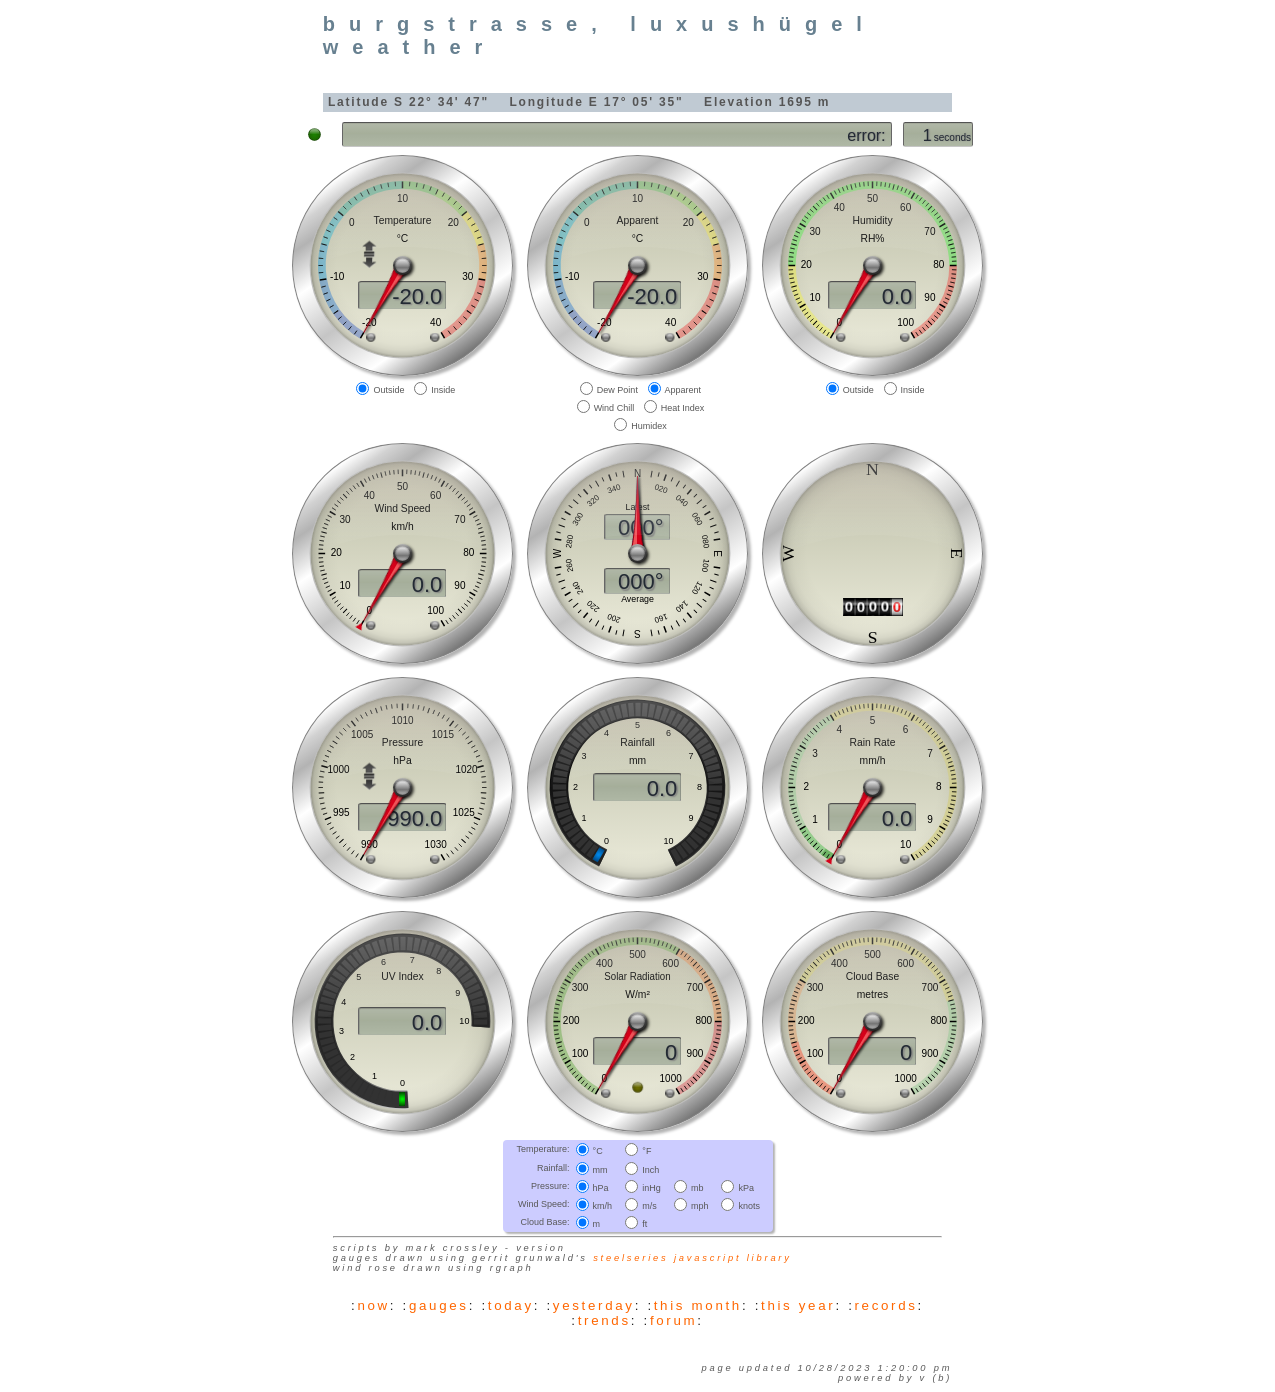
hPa (601, 1188)
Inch (650, 1169)
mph (700, 1206)
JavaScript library (733, 1258)
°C (598, 1151)
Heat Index (683, 408)
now (373, 1305)
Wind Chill (614, 408)
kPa (746, 1188)
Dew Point (617, 389)
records (886, 1305)
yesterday (594, 1305)
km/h (603, 1206)
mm (600, 1169)
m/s (649, 1206)
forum (673, 1320)
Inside (443, 389)
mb (697, 1188)
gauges (439, 1305)
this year (798, 1305)
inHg (651, 1188)
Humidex (649, 426)
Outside (388, 389)
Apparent (683, 389)
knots (749, 1206)
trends (604, 1320)
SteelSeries (630, 1258)
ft (644, 1224)
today (511, 1305)
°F (646, 1151)
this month (698, 1305)
